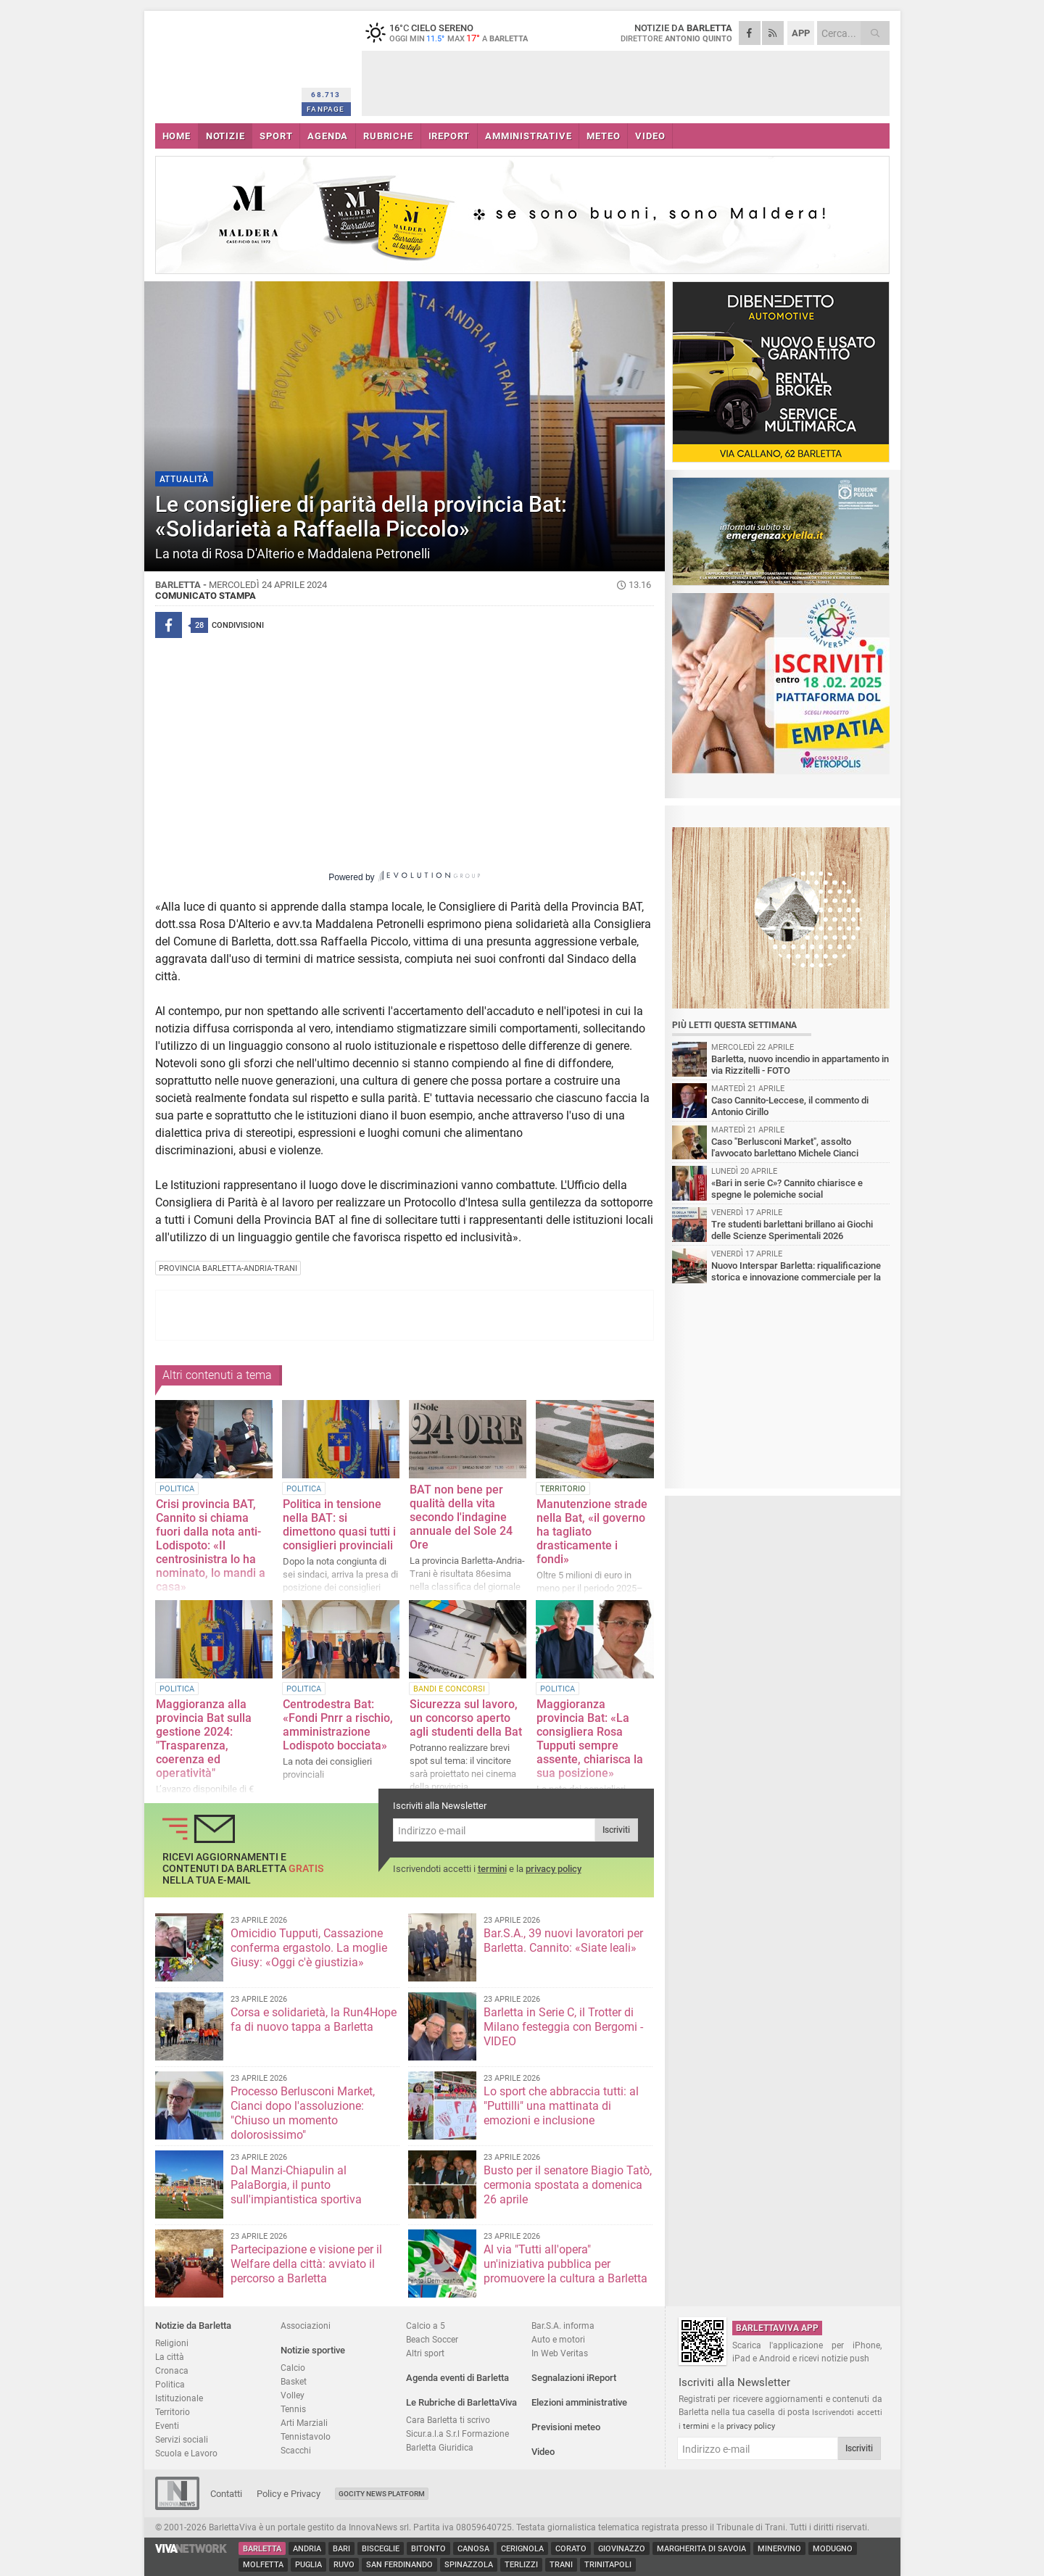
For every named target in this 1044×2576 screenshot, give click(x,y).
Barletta (262, 2549)
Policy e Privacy (288, 2493)
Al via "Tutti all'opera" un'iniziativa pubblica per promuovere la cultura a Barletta (565, 2263)
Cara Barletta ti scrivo (448, 2419)
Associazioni (306, 2325)
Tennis (293, 2408)
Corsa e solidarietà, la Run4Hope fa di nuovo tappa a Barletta (314, 2019)
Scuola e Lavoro (186, 2453)
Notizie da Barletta (193, 2325)
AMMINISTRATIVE (528, 136)
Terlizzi (521, 2564)
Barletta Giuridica (439, 2447)
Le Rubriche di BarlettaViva (461, 2402)
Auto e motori (558, 2339)
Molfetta (263, 2564)
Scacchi (296, 2450)
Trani (561, 2564)
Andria (307, 2549)
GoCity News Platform (382, 2494)
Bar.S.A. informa (562, 2325)
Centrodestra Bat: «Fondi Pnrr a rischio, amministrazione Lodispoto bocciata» (338, 1724)
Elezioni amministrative (579, 2402)
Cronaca (171, 2370)
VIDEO (650, 136)
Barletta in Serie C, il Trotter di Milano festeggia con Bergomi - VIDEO (563, 2026)
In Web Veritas (559, 2353)
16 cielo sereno (452, 32)
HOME (176, 136)
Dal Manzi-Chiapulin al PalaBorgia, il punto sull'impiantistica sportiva (296, 2184)
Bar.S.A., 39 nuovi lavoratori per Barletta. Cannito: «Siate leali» (563, 1940)
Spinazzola (468, 2564)
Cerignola (522, 2549)
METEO (603, 136)
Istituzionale (179, 2398)
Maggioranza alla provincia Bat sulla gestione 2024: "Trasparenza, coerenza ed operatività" (204, 1738)
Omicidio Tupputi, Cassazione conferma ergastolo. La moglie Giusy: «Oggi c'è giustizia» (309, 1947)
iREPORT (449, 136)
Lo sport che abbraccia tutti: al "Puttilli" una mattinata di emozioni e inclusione (561, 2105)
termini (492, 1868)
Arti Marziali (304, 2422)
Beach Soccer (432, 2339)
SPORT (276, 136)
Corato (571, 2549)
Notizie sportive (313, 2350)
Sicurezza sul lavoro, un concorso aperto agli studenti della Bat (466, 1718)
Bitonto (428, 2549)
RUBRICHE (388, 136)
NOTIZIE (225, 136)
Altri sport (425, 2353)
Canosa (473, 2549)
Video (543, 2451)
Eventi (167, 2425)
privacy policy (553, 1868)
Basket (294, 2381)
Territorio (172, 2411)
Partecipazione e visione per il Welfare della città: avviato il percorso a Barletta (306, 2263)
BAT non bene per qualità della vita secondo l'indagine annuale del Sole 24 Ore (461, 1517)
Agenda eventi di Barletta (457, 2377)
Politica (170, 2384)
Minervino (779, 2549)
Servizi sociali (181, 2439)
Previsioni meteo (565, 2427)
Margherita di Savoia (701, 2549)
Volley (292, 2395)
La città (169, 2356)
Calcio (293, 2367)
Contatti (226, 2493)
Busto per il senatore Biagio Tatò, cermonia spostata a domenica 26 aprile (568, 2184)
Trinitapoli (607, 2564)
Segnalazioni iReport (573, 2377)
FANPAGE (325, 109)
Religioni (171, 2342)
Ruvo (344, 2564)
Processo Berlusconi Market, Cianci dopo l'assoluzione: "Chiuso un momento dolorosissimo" (303, 2113)
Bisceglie (380, 2549)
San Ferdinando (399, 2564)
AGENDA (327, 136)
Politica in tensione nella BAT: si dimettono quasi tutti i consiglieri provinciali (339, 1524)
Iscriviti (616, 1830)
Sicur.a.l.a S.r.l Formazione (457, 2433)
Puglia (308, 2564)
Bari (341, 2549)
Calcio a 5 (425, 2325)
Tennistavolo (306, 2436)
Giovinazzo (621, 2549)
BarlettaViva (226, 63)
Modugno (833, 2549)
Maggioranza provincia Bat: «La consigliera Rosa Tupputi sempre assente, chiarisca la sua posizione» (589, 1738)
